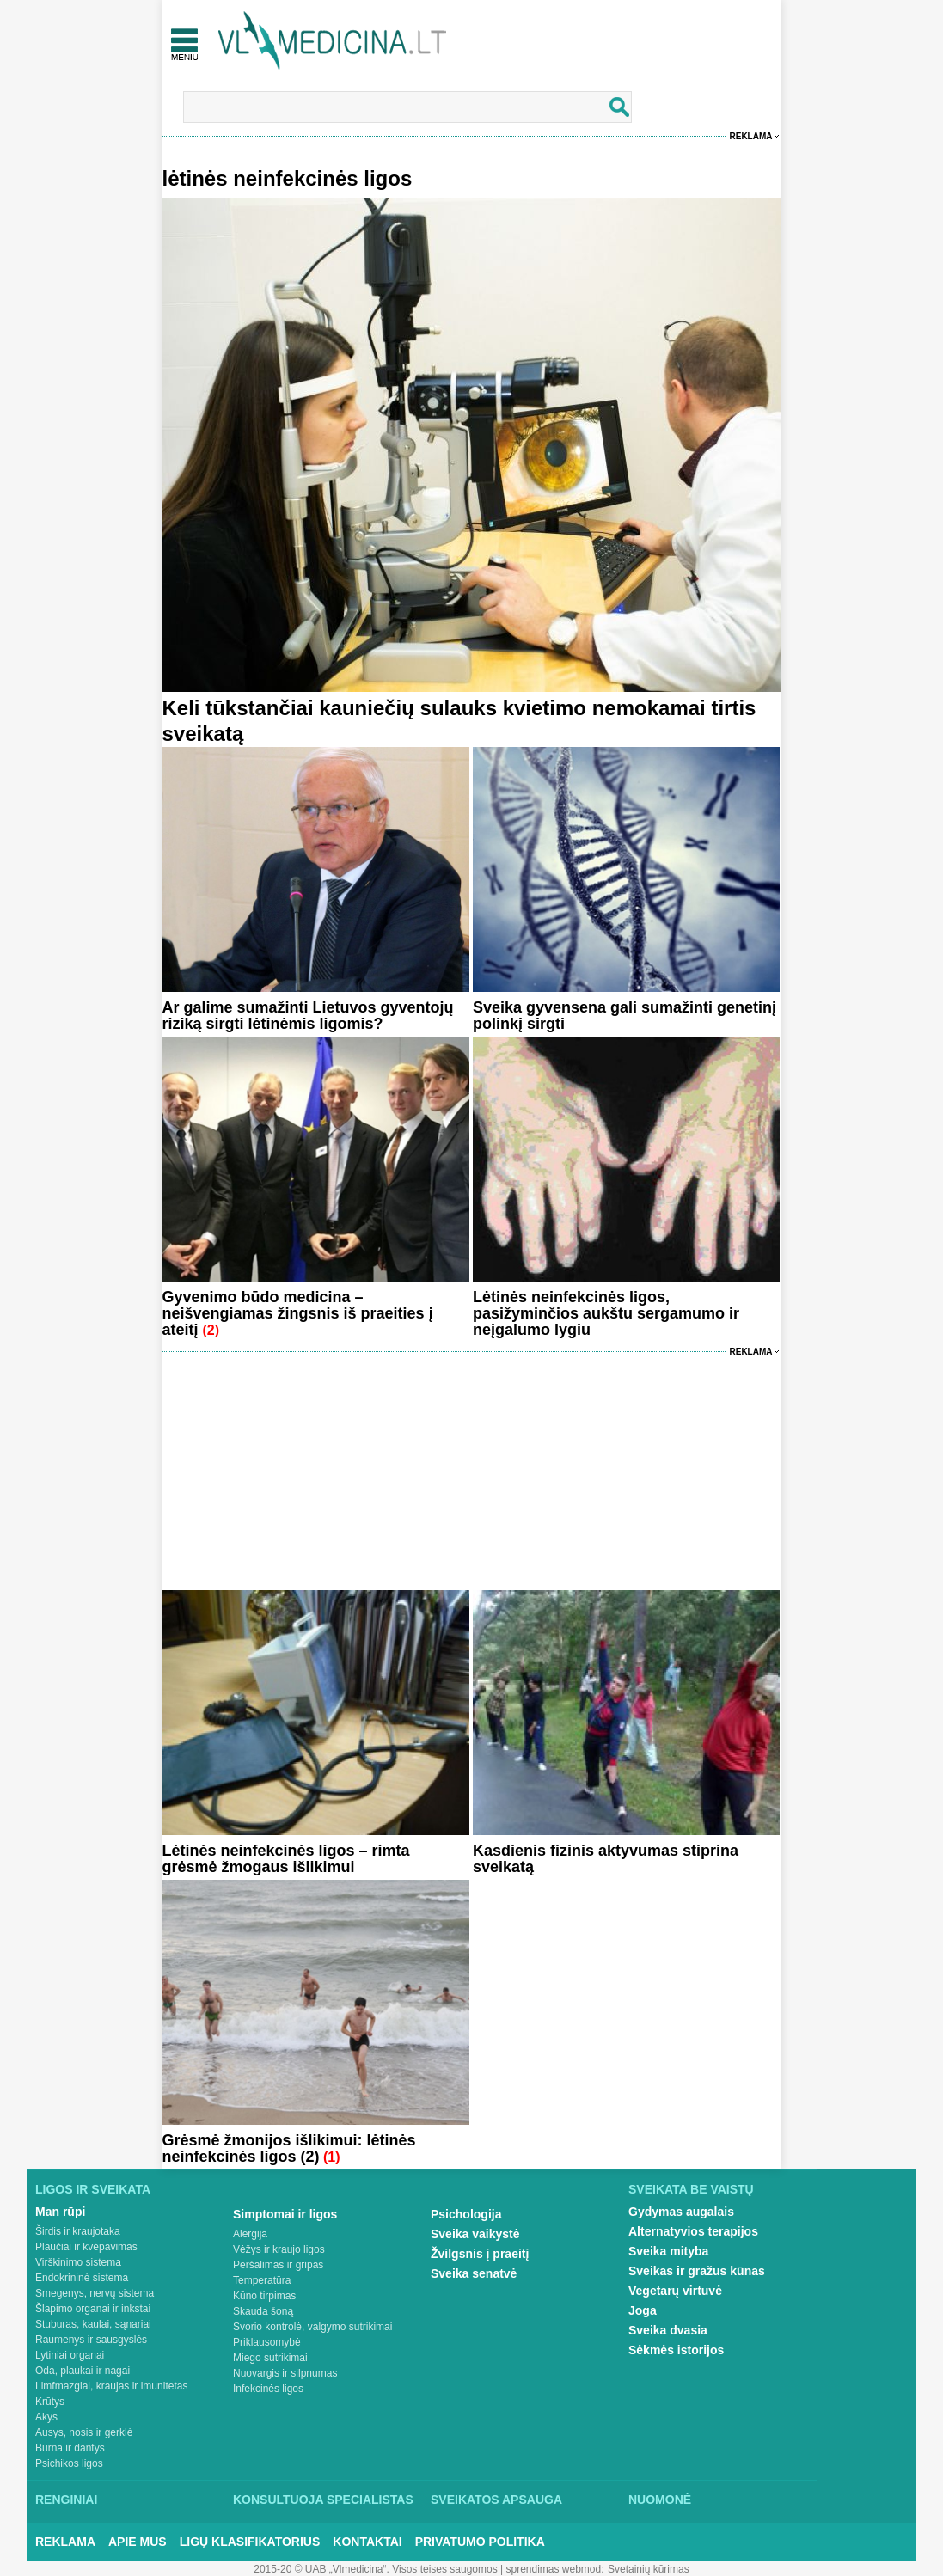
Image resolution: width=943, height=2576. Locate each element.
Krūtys (49, 2401)
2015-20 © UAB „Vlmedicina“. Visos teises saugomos (375, 2569)
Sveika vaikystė (475, 2234)
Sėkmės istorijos (676, 2350)
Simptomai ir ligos (285, 2214)
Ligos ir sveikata (92, 2189)
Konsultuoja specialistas (323, 2499)
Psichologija (466, 2214)
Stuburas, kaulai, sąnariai (93, 2324)
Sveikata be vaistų (691, 2189)
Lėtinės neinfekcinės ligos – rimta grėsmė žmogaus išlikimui (286, 1858)
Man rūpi (60, 2211)
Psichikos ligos (69, 2463)
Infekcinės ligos (268, 2389)
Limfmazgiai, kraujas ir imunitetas (111, 2386)
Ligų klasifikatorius (250, 2541)
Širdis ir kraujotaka (77, 2231)
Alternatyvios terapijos (693, 2231)
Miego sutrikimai (270, 2358)
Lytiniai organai (69, 2355)
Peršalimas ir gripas (278, 2265)
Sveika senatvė (474, 2273)
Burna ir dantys (70, 2448)
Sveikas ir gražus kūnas (696, 2271)
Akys (46, 2417)
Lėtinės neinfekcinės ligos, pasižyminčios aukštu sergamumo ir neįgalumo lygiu (606, 1313)
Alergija (250, 2234)
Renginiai (66, 2499)
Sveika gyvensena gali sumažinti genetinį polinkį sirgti (624, 1015)
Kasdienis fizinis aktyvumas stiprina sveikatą (605, 1858)
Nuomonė (659, 2499)
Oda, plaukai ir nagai (82, 2371)
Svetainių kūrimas (648, 2569)
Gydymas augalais (681, 2211)
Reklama (751, 136)
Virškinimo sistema (78, 2262)
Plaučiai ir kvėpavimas (86, 2247)
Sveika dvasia (667, 2330)
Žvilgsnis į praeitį (480, 2254)
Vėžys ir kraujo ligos (279, 2249)
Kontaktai (367, 2541)
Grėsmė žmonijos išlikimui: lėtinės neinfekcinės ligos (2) (289, 2148)
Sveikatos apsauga (496, 2499)
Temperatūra (262, 2280)
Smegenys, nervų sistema (94, 2293)
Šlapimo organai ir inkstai (92, 2309)
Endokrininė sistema (81, 2278)
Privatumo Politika (480, 2541)
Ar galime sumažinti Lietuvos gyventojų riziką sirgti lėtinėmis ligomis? (308, 1015)
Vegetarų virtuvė (675, 2291)
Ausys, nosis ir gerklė (83, 2432)
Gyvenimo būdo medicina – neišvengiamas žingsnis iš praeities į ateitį (297, 1313)
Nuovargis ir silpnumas (285, 2373)
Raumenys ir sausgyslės (91, 2340)
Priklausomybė (267, 2342)
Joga (642, 2310)
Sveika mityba (668, 2251)
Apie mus (137, 2541)
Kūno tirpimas (264, 2296)
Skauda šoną (263, 2311)
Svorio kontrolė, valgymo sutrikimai (312, 2327)
